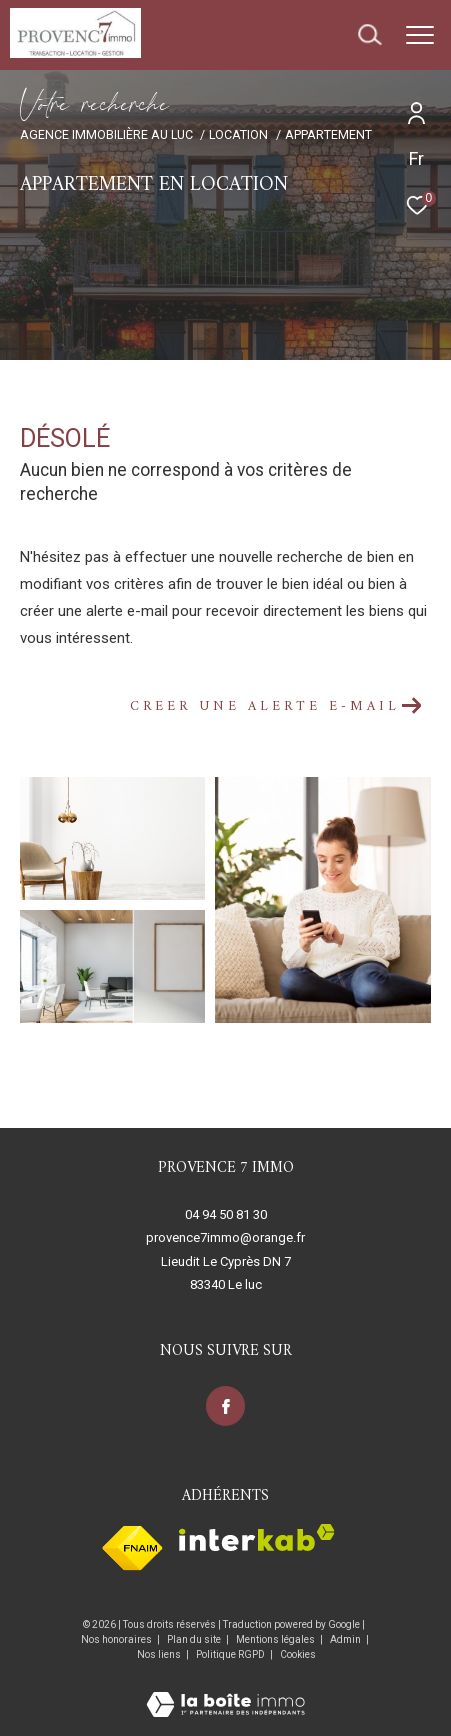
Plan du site (195, 1639)
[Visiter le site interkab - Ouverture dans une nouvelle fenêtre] (257, 1537)
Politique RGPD (230, 1654)
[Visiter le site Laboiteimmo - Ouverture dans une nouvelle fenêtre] (225, 1691)
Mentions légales (276, 1639)
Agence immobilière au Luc (106, 134)
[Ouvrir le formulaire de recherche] (370, 35)
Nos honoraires (116, 1639)
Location (238, 134)
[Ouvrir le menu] (419, 35)
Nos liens (160, 1654)
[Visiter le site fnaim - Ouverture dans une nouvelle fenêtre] (132, 1548)
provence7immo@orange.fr (225, 1237)
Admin (346, 1639)
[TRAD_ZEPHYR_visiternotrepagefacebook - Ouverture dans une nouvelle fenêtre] (226, 1406)
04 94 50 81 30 (226, 1214)
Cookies (298, 1654)
